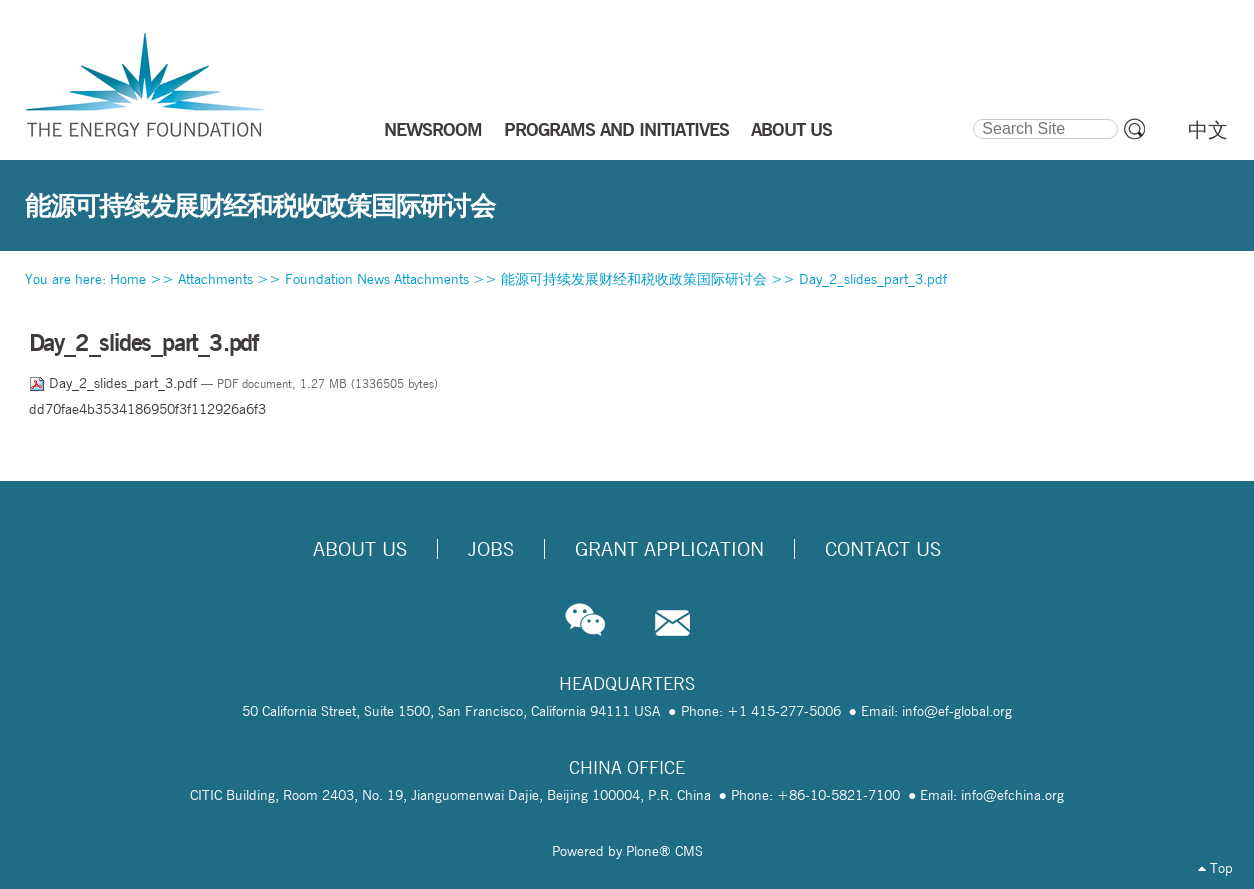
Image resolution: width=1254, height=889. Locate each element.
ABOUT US (791, 129)
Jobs (491, 549)
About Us (360, 549)
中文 (1208, 130)
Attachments (215, 279)
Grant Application (669, 549)
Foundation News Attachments (377, 279)
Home (128, 279)
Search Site (972, 116)
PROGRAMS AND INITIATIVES (616, 129)
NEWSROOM (433, 129)
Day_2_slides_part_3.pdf (873, 279)
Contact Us (883, 549)
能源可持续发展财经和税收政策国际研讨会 (634, 279)
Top (1215, 868)
